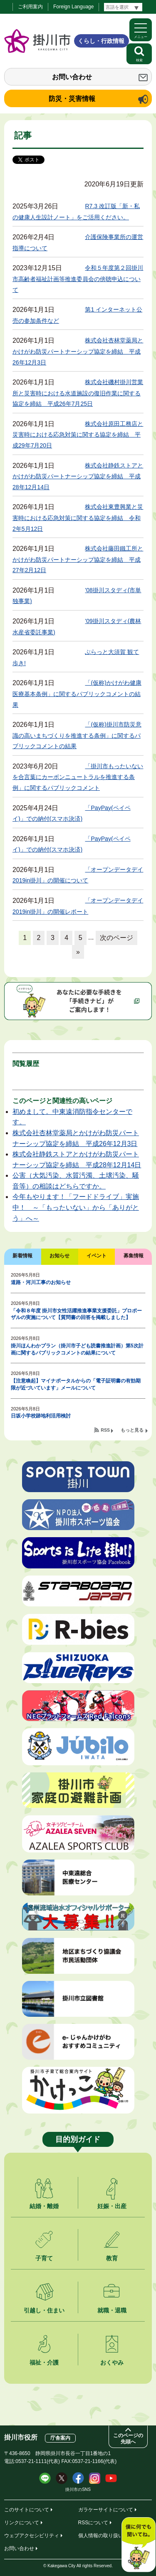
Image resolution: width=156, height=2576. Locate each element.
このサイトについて (26, 2510)
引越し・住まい (44, 2310)
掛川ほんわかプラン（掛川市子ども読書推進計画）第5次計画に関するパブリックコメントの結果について (77, 1349)
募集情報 (134, 1256)
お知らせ (59, 1256)
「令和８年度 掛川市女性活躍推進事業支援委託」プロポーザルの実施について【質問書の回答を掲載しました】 (76, 1314)
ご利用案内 (30, 7)
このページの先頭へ (128, 2439)
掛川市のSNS (78, 2489)
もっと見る (132, 1430)
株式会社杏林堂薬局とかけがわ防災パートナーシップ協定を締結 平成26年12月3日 (77, 351)
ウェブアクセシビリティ (31, 2535)
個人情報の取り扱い (100, 2535)
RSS (105, 1430)
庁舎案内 (60, 2438)
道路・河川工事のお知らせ (41, 1282)
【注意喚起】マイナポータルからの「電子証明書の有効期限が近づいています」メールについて (76, 1384)
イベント (96, 1256)
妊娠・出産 (111, 2206)
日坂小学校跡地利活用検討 (41, 1416)
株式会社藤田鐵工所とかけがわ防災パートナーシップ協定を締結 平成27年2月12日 (77, 559)
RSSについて (93, 2523)
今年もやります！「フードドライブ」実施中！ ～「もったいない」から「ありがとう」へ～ (75, 1207)
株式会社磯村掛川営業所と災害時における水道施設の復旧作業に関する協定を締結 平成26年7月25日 (77, 393)
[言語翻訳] (123, 7)
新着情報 (22, 1256)
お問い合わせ (72, 76)
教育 (112, 2258)
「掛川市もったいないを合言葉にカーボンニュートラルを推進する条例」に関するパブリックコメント (77, 777)
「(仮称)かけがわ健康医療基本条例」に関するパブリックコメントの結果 (76, 693)
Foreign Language (73, 7)
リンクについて (21, 2523)
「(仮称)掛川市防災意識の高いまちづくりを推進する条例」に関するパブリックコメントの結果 (76, 735)
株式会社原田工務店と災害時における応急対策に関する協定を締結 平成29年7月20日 (77, 434)
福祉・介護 (44, 2362)
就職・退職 (111, 2310)
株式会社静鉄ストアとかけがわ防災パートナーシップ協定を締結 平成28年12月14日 (77, 476)
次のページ (116, 937)
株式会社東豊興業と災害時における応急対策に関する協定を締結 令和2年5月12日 (77, 517)
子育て (44, 2258)
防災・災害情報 (72, 98)
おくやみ (112, 2362)
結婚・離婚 (44, 2206)
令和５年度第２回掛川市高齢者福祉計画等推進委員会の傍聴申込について (77, 278)
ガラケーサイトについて (105, 2510)
